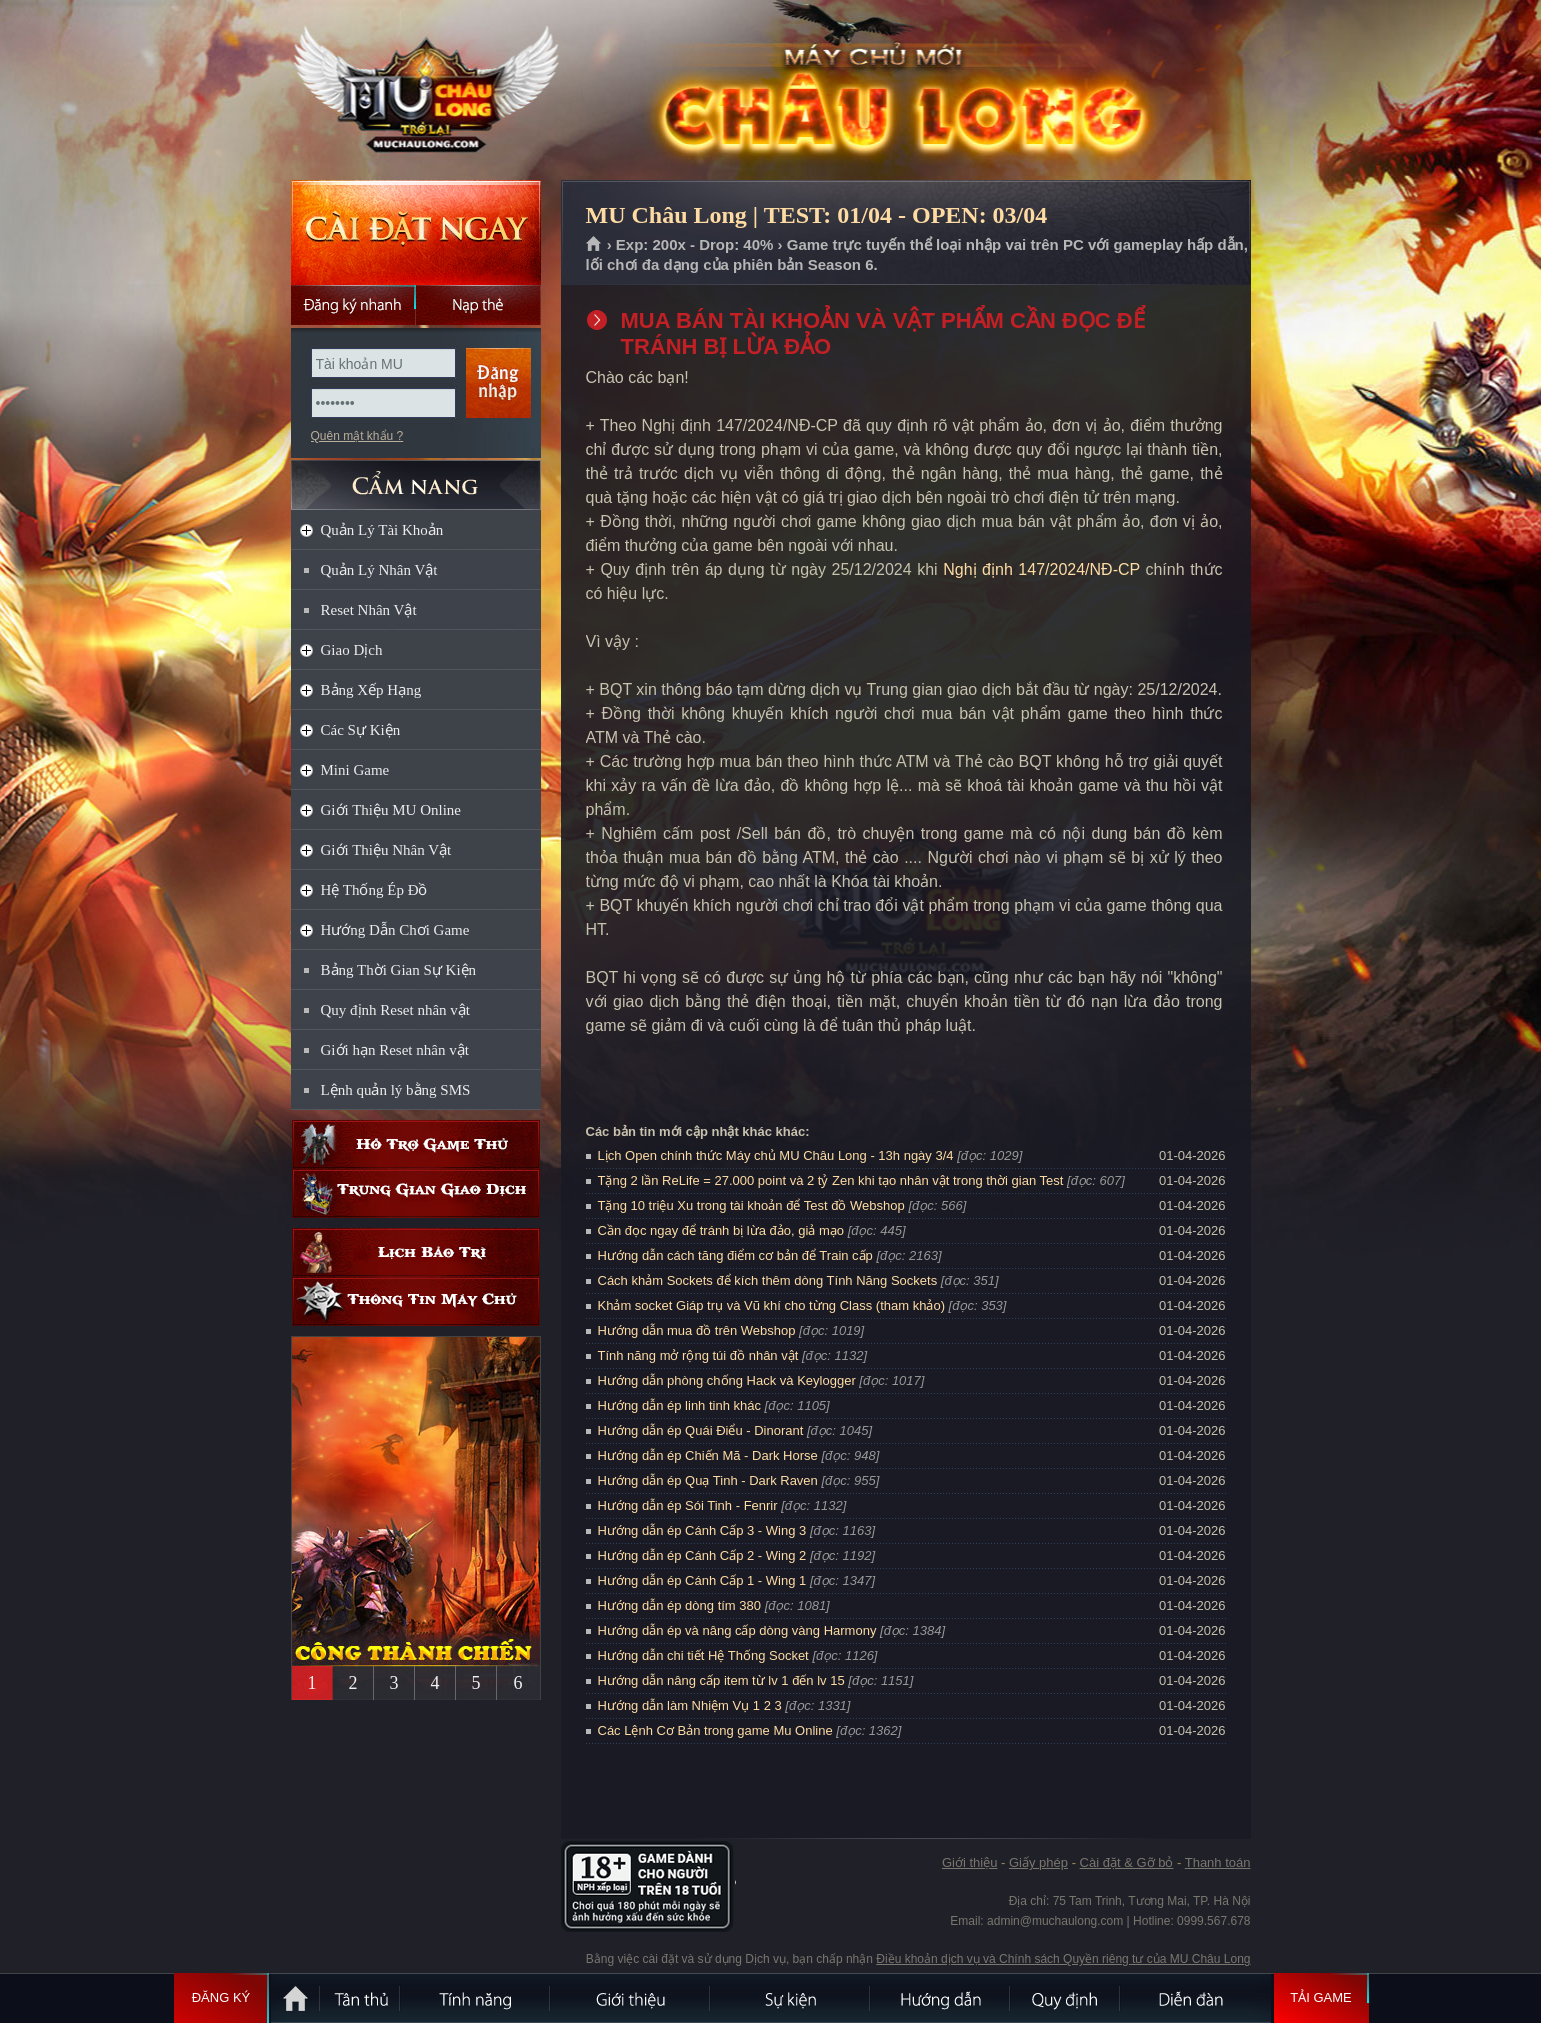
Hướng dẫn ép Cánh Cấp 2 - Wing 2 (702, 1555)
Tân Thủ (361, 1998)
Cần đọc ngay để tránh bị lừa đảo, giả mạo (721, 1230)
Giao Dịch (352, 650)
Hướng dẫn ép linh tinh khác (679, 1405)
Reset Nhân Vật (369, 610)
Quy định (1066, 1998)
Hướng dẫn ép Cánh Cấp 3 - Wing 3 (702, 1530)
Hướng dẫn (941, 1998)
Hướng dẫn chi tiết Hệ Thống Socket (703, 1655)
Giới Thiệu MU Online (391, 810)
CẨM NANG (416, 476)
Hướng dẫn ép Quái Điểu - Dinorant (701, 1430)
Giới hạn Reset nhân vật (395, 1050)
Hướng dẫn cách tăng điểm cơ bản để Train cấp (735, 1255)
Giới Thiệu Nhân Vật (386, 850)
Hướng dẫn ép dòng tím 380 (680, 1605)
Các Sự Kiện (361, 730)
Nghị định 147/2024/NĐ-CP (1041, 569)
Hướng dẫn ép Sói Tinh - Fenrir (688, 1505)
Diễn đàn (1196, 1998)
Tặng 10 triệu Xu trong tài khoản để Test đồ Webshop (751, 1205)
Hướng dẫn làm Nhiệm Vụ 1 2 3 (690, 1705)
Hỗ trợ (416, 1144)
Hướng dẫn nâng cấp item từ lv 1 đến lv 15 (721, 1680)
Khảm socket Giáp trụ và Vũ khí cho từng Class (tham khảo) (771, 1305)
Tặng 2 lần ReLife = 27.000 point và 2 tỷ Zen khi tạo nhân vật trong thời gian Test (831, 1180)
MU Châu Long (415, 91)
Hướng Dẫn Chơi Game (395, 930)
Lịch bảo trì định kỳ (416, 1252)
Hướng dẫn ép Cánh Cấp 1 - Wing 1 (702, 1580)
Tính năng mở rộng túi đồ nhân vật (698, 1355)
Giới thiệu (969, 1862)
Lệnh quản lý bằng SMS (396, 1090)
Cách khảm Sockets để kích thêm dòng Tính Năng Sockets (769, 1280)
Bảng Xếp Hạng (371, 690)
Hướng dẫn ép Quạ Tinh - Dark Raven (708, 1480)
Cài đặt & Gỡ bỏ (1127, 1862)
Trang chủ (594, 245)
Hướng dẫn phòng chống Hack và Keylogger (729, 1380)
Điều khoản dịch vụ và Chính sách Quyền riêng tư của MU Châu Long (1063, 1959)
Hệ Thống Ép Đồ (374, 890)
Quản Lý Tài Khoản (382, 530)
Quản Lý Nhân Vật (379, 570)
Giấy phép (1038, 1862)
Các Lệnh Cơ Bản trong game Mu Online (715, 1730)
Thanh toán (1218, 1862)
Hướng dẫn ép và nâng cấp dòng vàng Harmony (737, 1630)
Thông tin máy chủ (416, 1301)
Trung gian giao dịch (416, 1193)
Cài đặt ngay (416, 232)
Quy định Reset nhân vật (395, 1010)
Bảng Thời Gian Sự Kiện (399, 970)
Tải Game (1321, 1998)
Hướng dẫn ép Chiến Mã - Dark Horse (708, 1455)
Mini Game (355, 770)
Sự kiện (791, 1998)
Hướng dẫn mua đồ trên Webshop (697, 1330)
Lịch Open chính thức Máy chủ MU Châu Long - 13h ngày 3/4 (776, 1155)
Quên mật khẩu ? (357, 436)
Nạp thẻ (478, 305)
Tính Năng (476, 1998)
